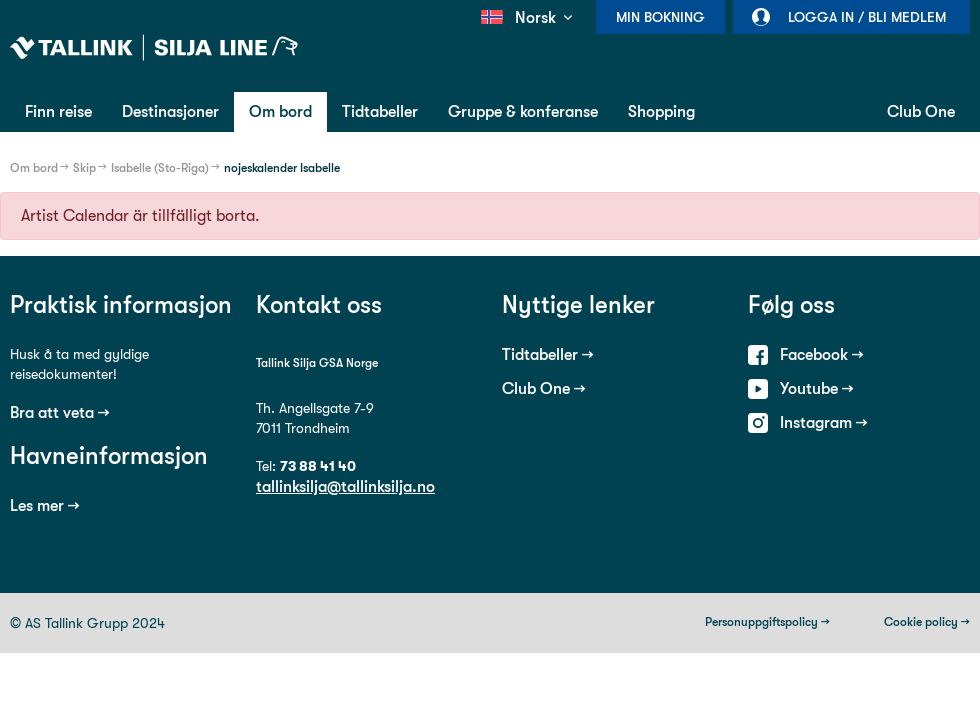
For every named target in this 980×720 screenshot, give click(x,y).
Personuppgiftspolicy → (767, 622)
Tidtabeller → (548, 354)
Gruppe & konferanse (523, 111)
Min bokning (660, 17)
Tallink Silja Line (154, 48)
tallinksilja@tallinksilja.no (345, 486)
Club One (921, 111)
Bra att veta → (60, 412)
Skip (84, 168)
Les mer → (45, 505)
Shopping (661, 111)
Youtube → (817, 388)
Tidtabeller (380, 111)
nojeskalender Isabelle (282, 168)
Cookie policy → (927, 622)
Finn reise (58, 111)
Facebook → (822, 354)
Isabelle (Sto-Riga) (160, 168)
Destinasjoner (170, 111)
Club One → (544, 388)
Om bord (280, 111)
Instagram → (824, 422)
